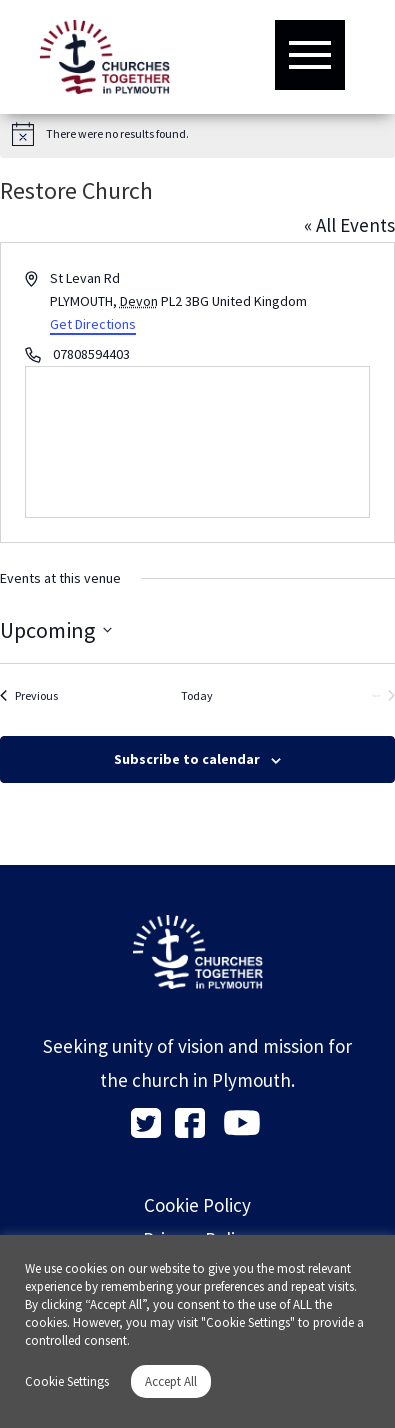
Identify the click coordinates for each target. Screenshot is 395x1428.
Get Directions (93, 324)
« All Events (349, 225)
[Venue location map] (197, 442)
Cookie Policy (197, 1205)
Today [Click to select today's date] (197, 695)
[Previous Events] (29, 696)
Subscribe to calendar (187, 759)
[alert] (197, 134)
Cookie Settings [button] (67, 1381)
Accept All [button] (171, 1381)
